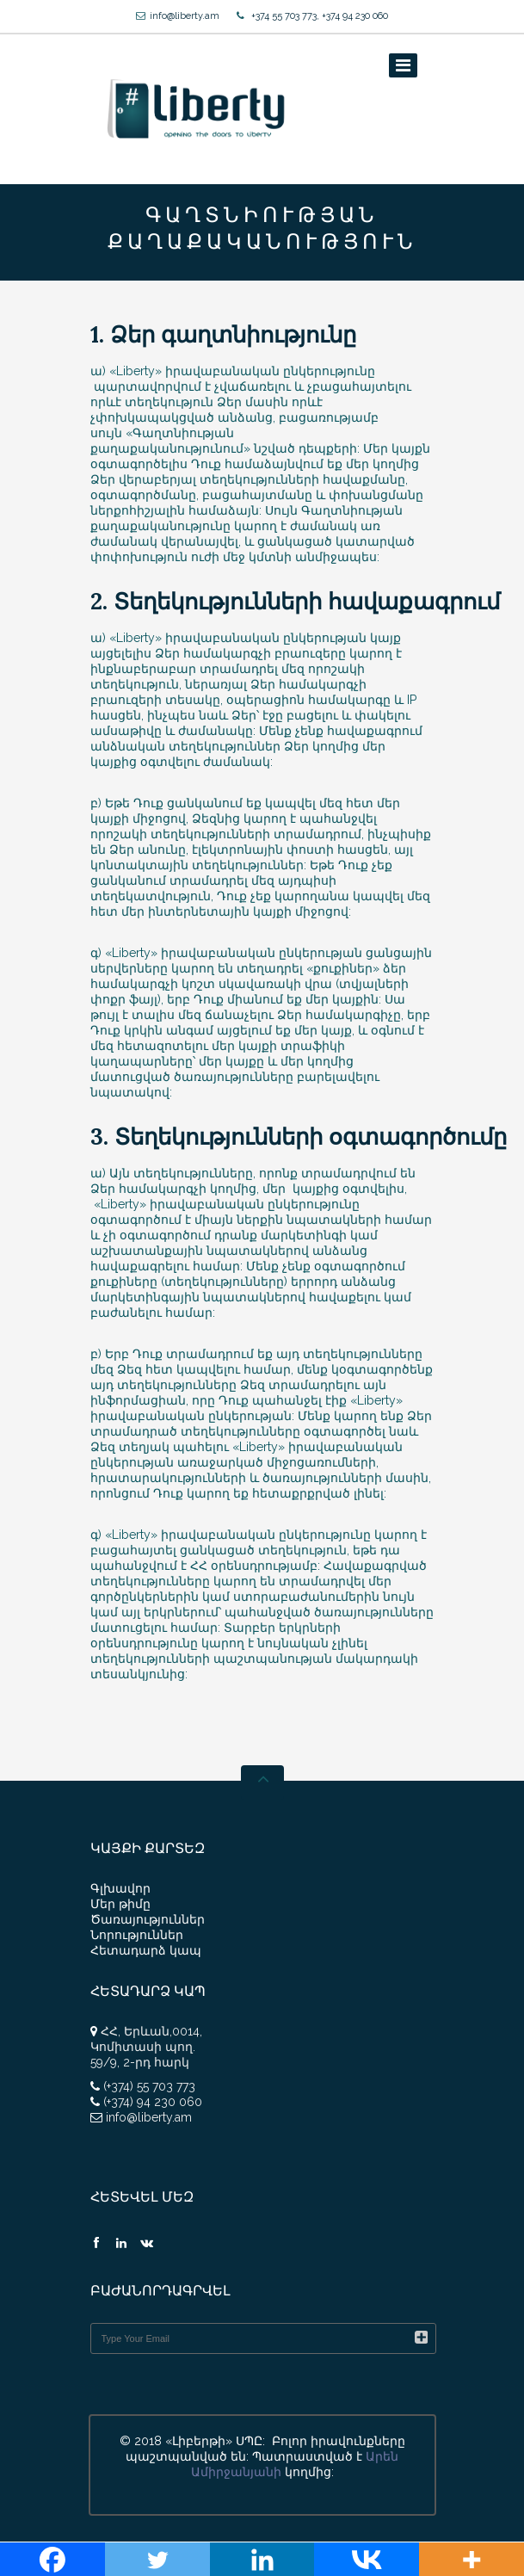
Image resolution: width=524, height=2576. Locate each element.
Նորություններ (136, 1935)
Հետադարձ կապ (145, 1950)
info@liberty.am (184, 16)
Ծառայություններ (147, 1919)
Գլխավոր (120, 1888)
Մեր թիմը (120, 1904)
